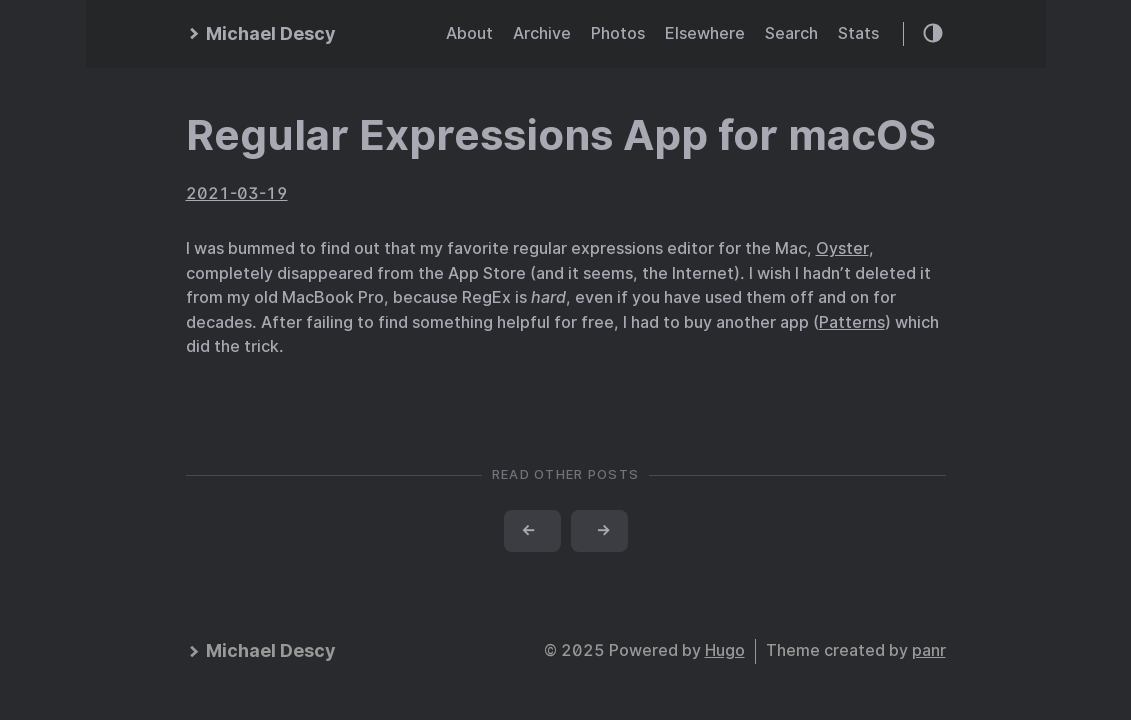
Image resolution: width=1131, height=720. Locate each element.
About (469, 33)
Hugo (725, 650)
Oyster (842, 248)
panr (929, 650)
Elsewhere (705, 33)
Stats (858, 33)
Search (791, 33)
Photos (618, 33)
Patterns (852, 322)
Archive (542, 33)
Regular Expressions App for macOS (561, 135)
